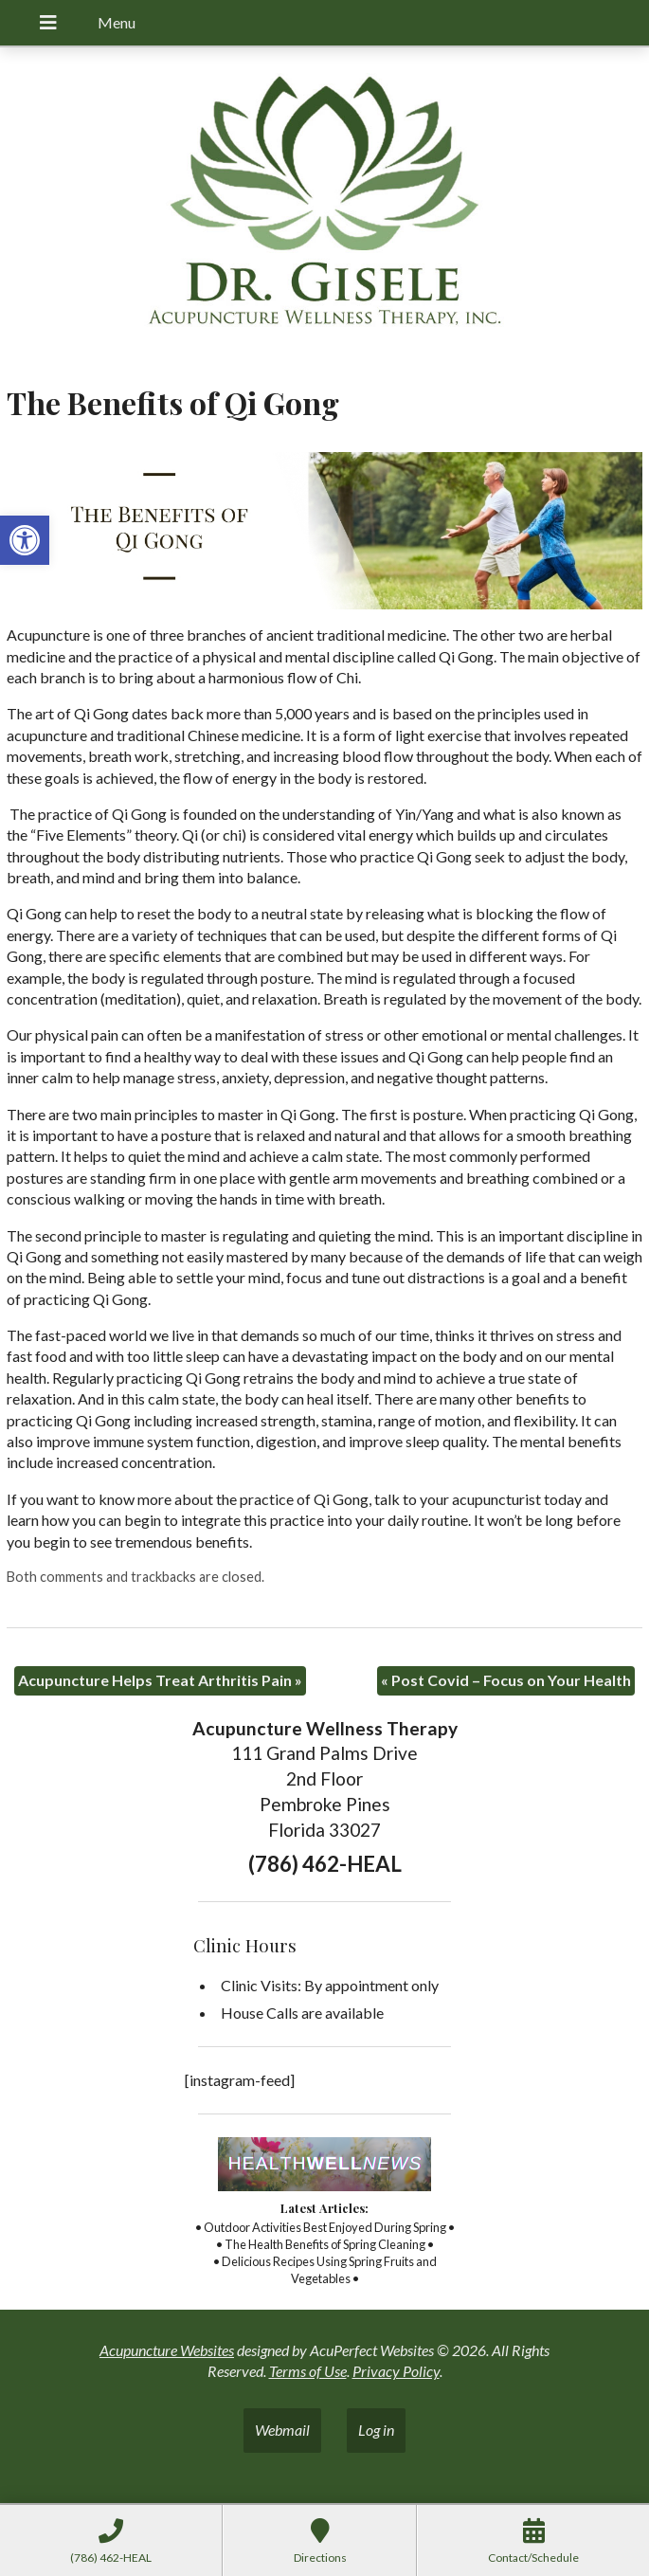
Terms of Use (308, 2371)
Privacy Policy (396, 2371)
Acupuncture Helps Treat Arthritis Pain (160, 1680)
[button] (24, 540)
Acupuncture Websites (166, 2350)
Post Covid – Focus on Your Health (506, 1680)
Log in (376, 2430)
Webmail (282, 2430)
